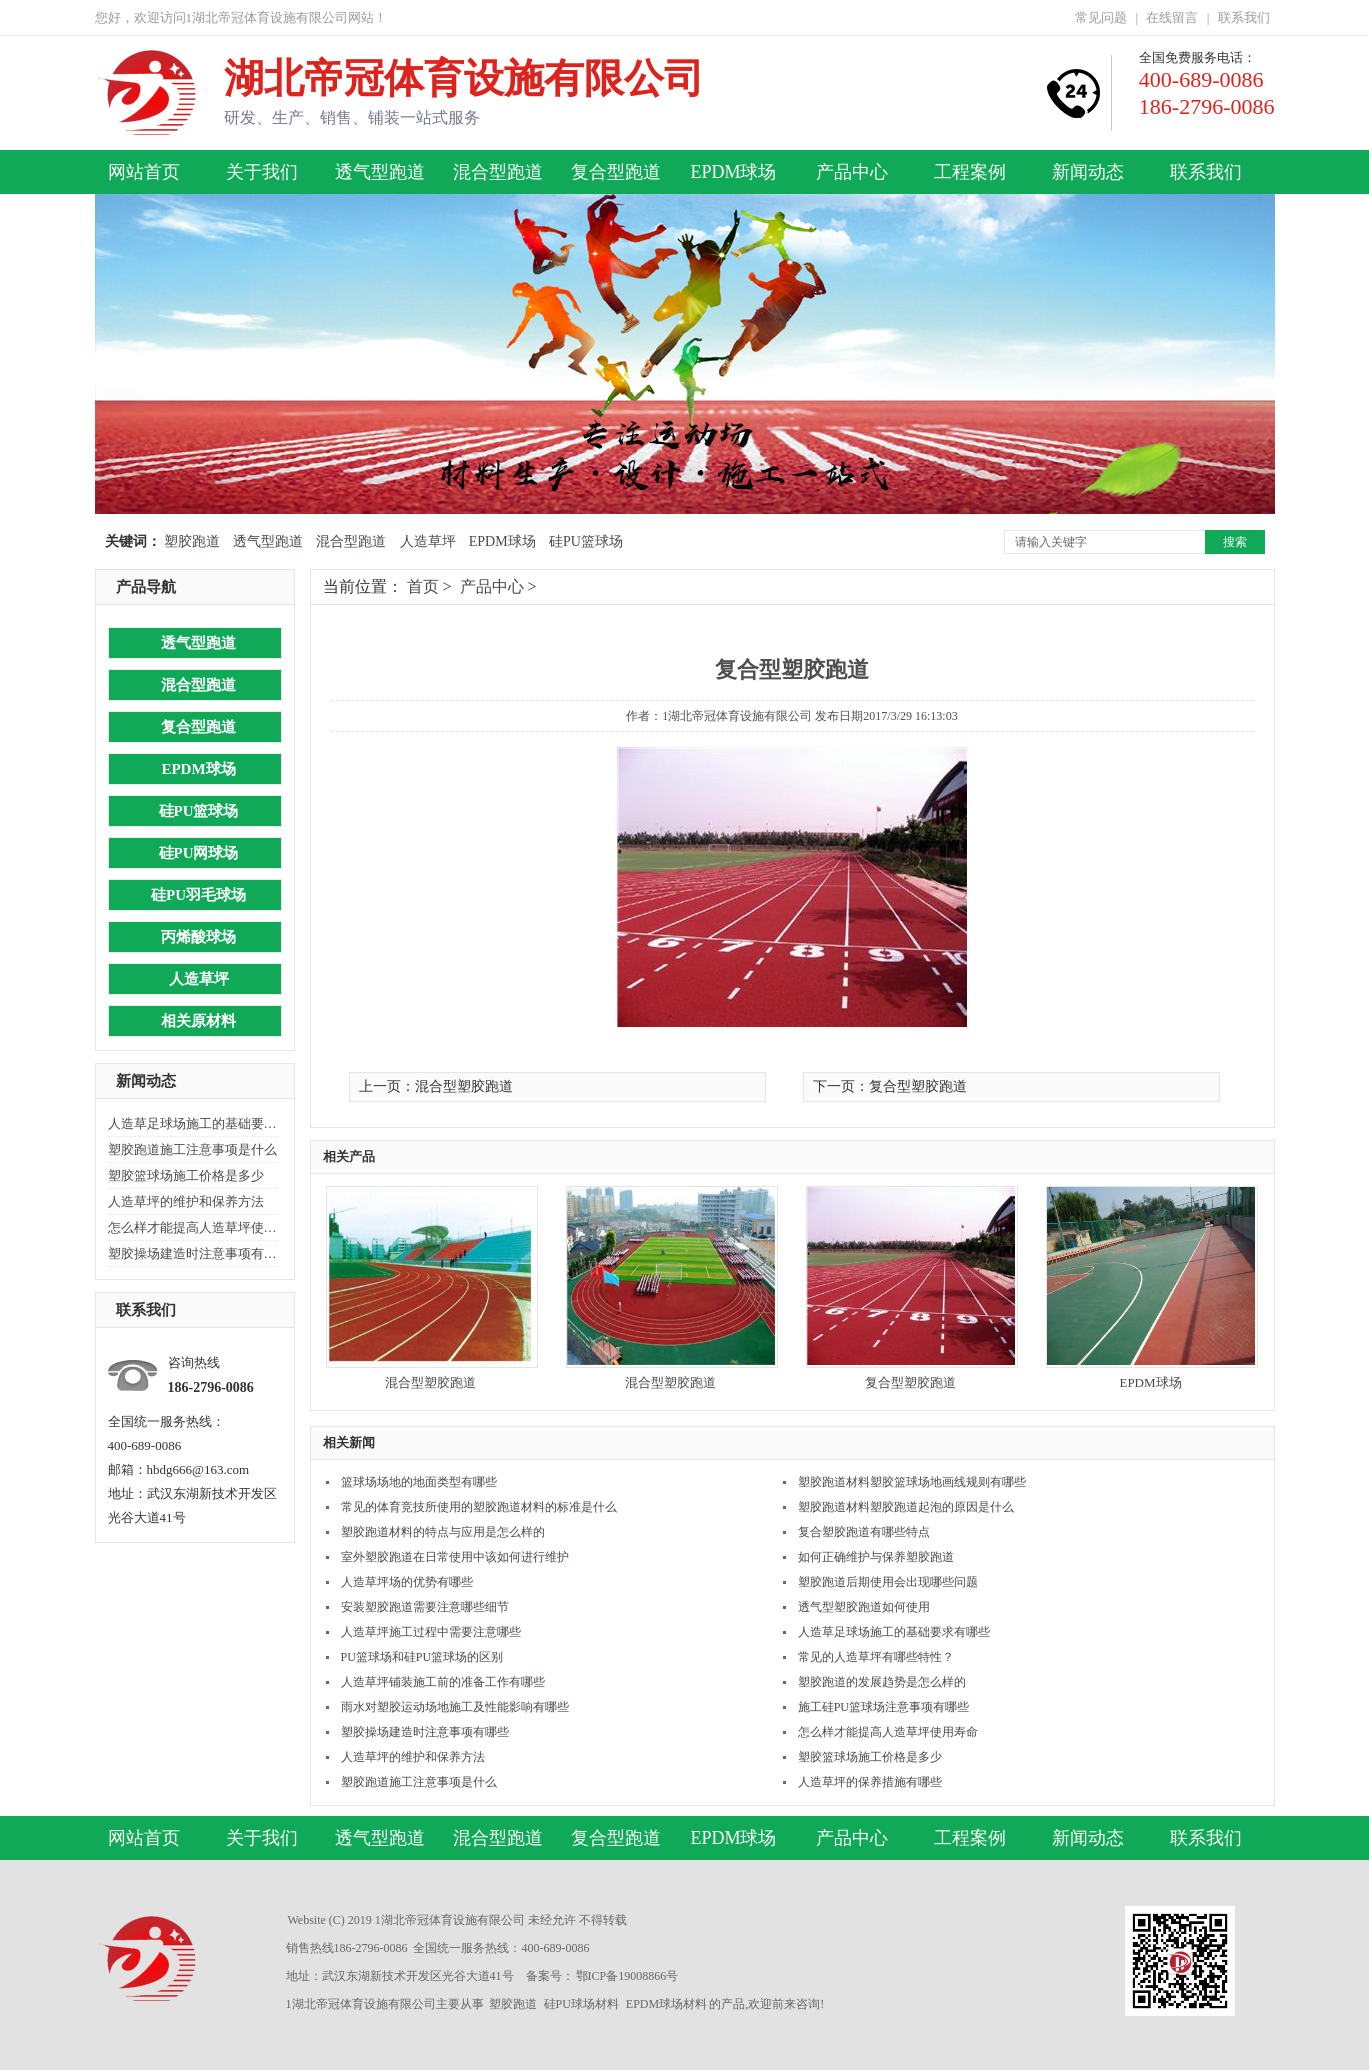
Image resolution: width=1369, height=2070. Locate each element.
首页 (423, 586)
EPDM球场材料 (666, 2004)
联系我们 (1244, 17)
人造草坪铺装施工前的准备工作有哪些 (443, 1682)
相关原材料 (198, 1021)
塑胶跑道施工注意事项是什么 (192, 1149)
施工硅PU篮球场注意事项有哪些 (883, 1707)
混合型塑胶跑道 (430, 1382)
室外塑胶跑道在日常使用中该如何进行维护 (455, 1557)
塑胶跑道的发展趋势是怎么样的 (882, 1682)
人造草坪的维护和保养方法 (186, 1201)
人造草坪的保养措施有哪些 (870, 1782)
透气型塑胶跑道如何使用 (864, 1607)
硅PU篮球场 (586, 541)
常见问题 (1101, 17)
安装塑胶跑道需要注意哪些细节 (425, 1607)
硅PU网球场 (199, 853)
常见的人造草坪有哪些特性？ (876, 1657)
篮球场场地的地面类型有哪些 (419, 1482)
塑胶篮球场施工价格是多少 (186, 1175)
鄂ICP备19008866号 (627, 1976)
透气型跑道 (380, 172)
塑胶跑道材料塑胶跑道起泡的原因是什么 (906, 1507)
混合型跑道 (498, 172)
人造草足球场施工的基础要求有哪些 (193, 1123)
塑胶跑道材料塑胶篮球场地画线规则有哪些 (912, 1482)
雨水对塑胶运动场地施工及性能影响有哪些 (455, 1707)
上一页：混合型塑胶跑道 (436, 1086)
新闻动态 (1088, 172)
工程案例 (970, 172)
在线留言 (1172, 17)
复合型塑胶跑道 (910, 1382)
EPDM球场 (733, 172)
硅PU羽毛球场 (198, 895)
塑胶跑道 (192, 541)
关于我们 (262, 172)
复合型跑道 (616, 172)
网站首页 (144, 172)
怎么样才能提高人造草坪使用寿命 (193, 1227)
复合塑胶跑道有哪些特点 (864, 1532)
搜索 (1235, 542)
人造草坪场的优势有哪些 (407, 1582)
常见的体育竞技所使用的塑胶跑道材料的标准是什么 (479, 1507)
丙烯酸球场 (198, 937)
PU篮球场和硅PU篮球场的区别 (422, 1657)
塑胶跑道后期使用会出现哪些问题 (888, 1582)
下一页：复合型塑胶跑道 (890, 1086)
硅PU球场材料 (581, 2004)
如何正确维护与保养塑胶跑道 (876, 1557)
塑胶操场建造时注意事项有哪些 (193, 1253)
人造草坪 (428, 541)
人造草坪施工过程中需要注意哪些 (431, 1632)
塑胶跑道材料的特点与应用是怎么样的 (443, 1532)
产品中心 (852, 172)
